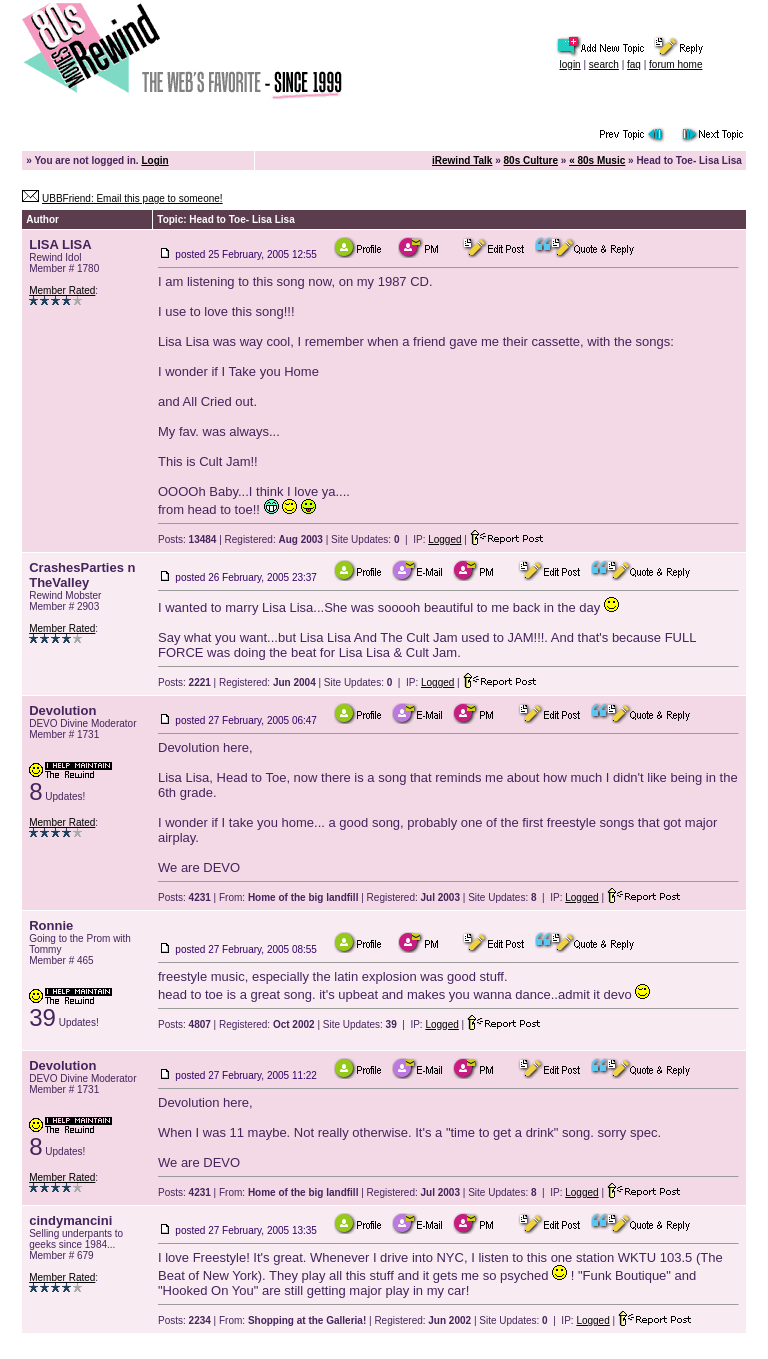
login (570, 64)
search (604, 64)
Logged (444, 539)
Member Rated (62, 290)
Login (154, 160)
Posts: (187, 539)
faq (634, 64)
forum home (675, 64)
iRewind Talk (462, 160)
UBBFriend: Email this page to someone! (132, 198)
